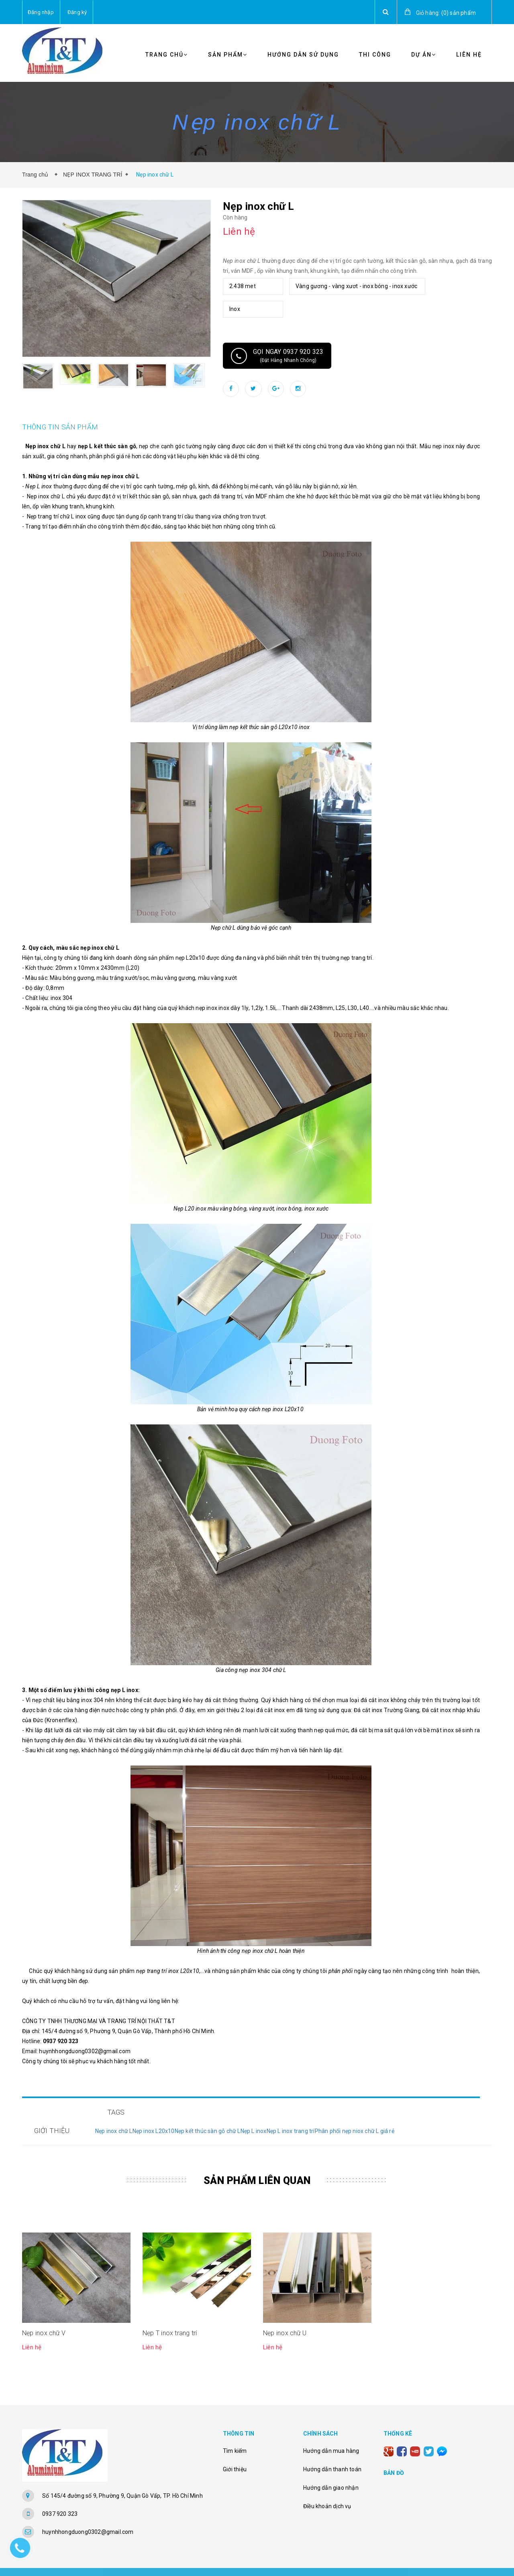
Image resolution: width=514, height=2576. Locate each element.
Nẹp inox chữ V (43, 2315)
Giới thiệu (235, 2451)
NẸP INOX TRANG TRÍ (92, 174)
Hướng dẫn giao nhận (331, 2469)
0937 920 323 (60, 2496)
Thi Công (375, 54)
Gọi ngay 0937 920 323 (277, 356)
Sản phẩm (227, 54)
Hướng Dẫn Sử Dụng (303, 54)
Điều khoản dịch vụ (327, 2488)
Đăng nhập (41, 12)
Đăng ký (77, 12)
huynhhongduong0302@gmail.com (88, 2514)
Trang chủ (166, 54)
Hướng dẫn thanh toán (332, 2451)
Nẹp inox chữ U (284, 2315)
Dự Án (423, 54)
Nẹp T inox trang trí (170, 2315)
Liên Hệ (469, 54)
